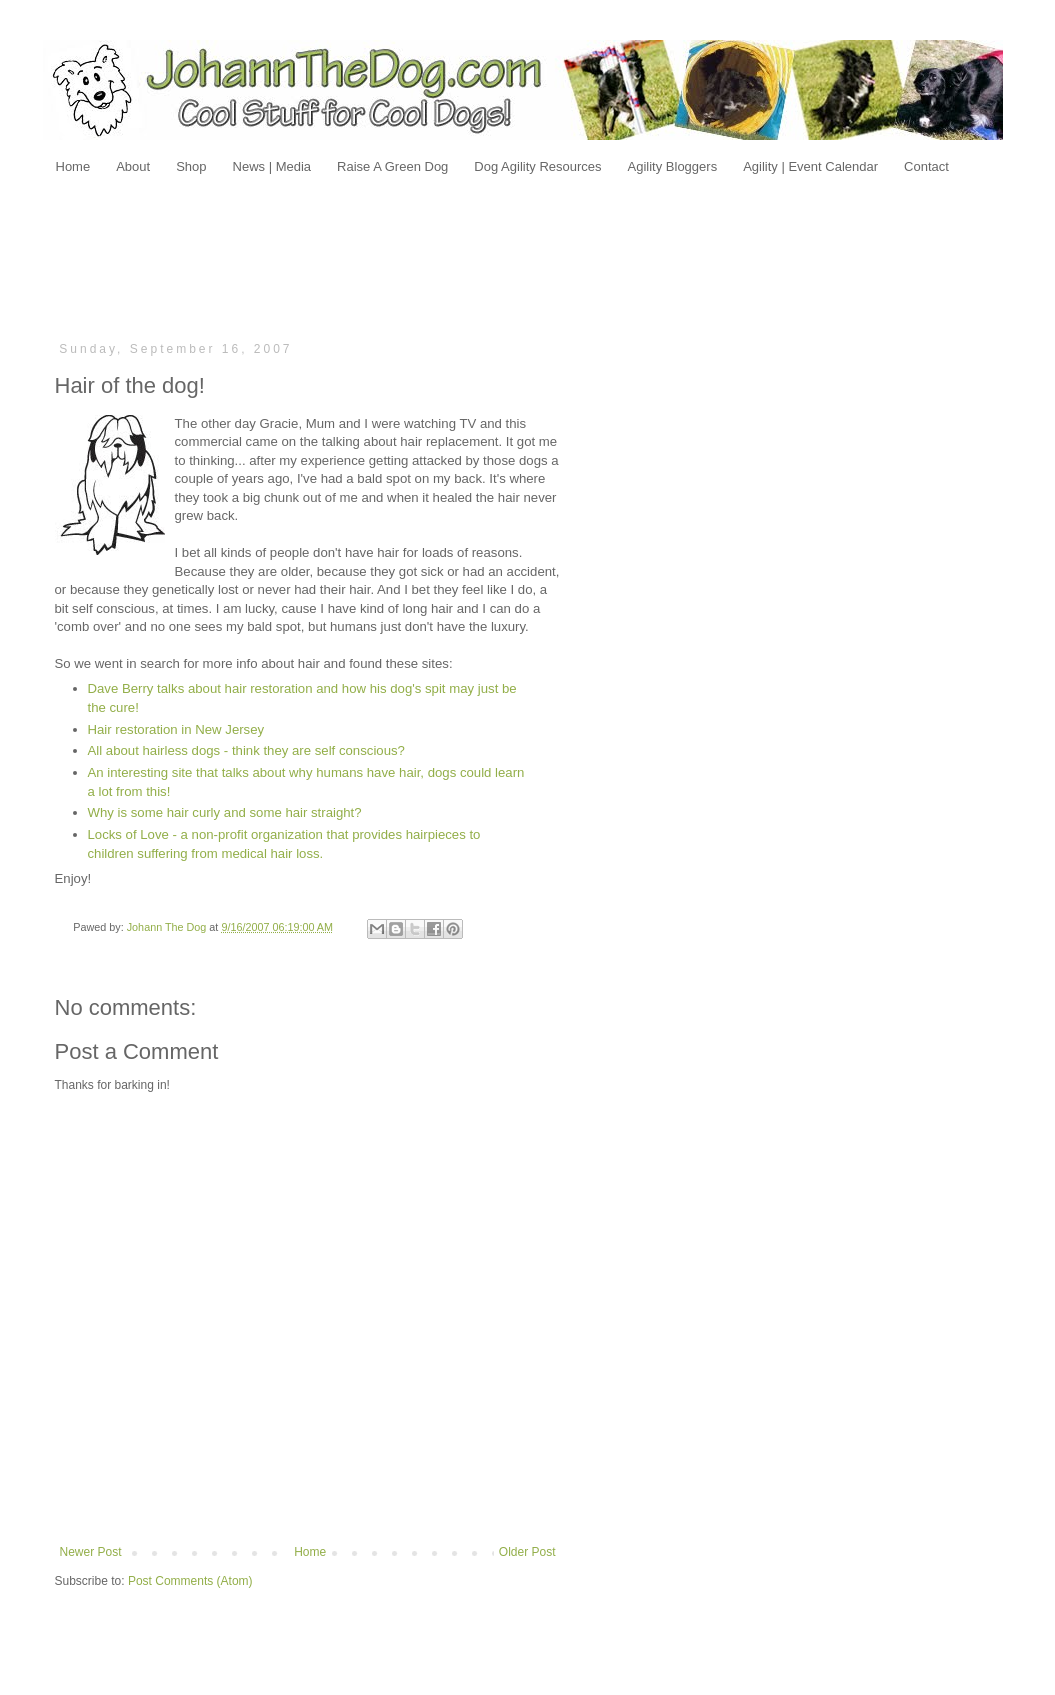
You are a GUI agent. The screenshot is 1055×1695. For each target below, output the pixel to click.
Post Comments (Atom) (190, 1581)
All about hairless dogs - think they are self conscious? (246, 750)
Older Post (527, 1552)
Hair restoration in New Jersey (176, 729)
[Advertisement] (528, 257)
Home (310, 1552)
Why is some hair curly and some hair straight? (225, 812)
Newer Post (91, 1552)
